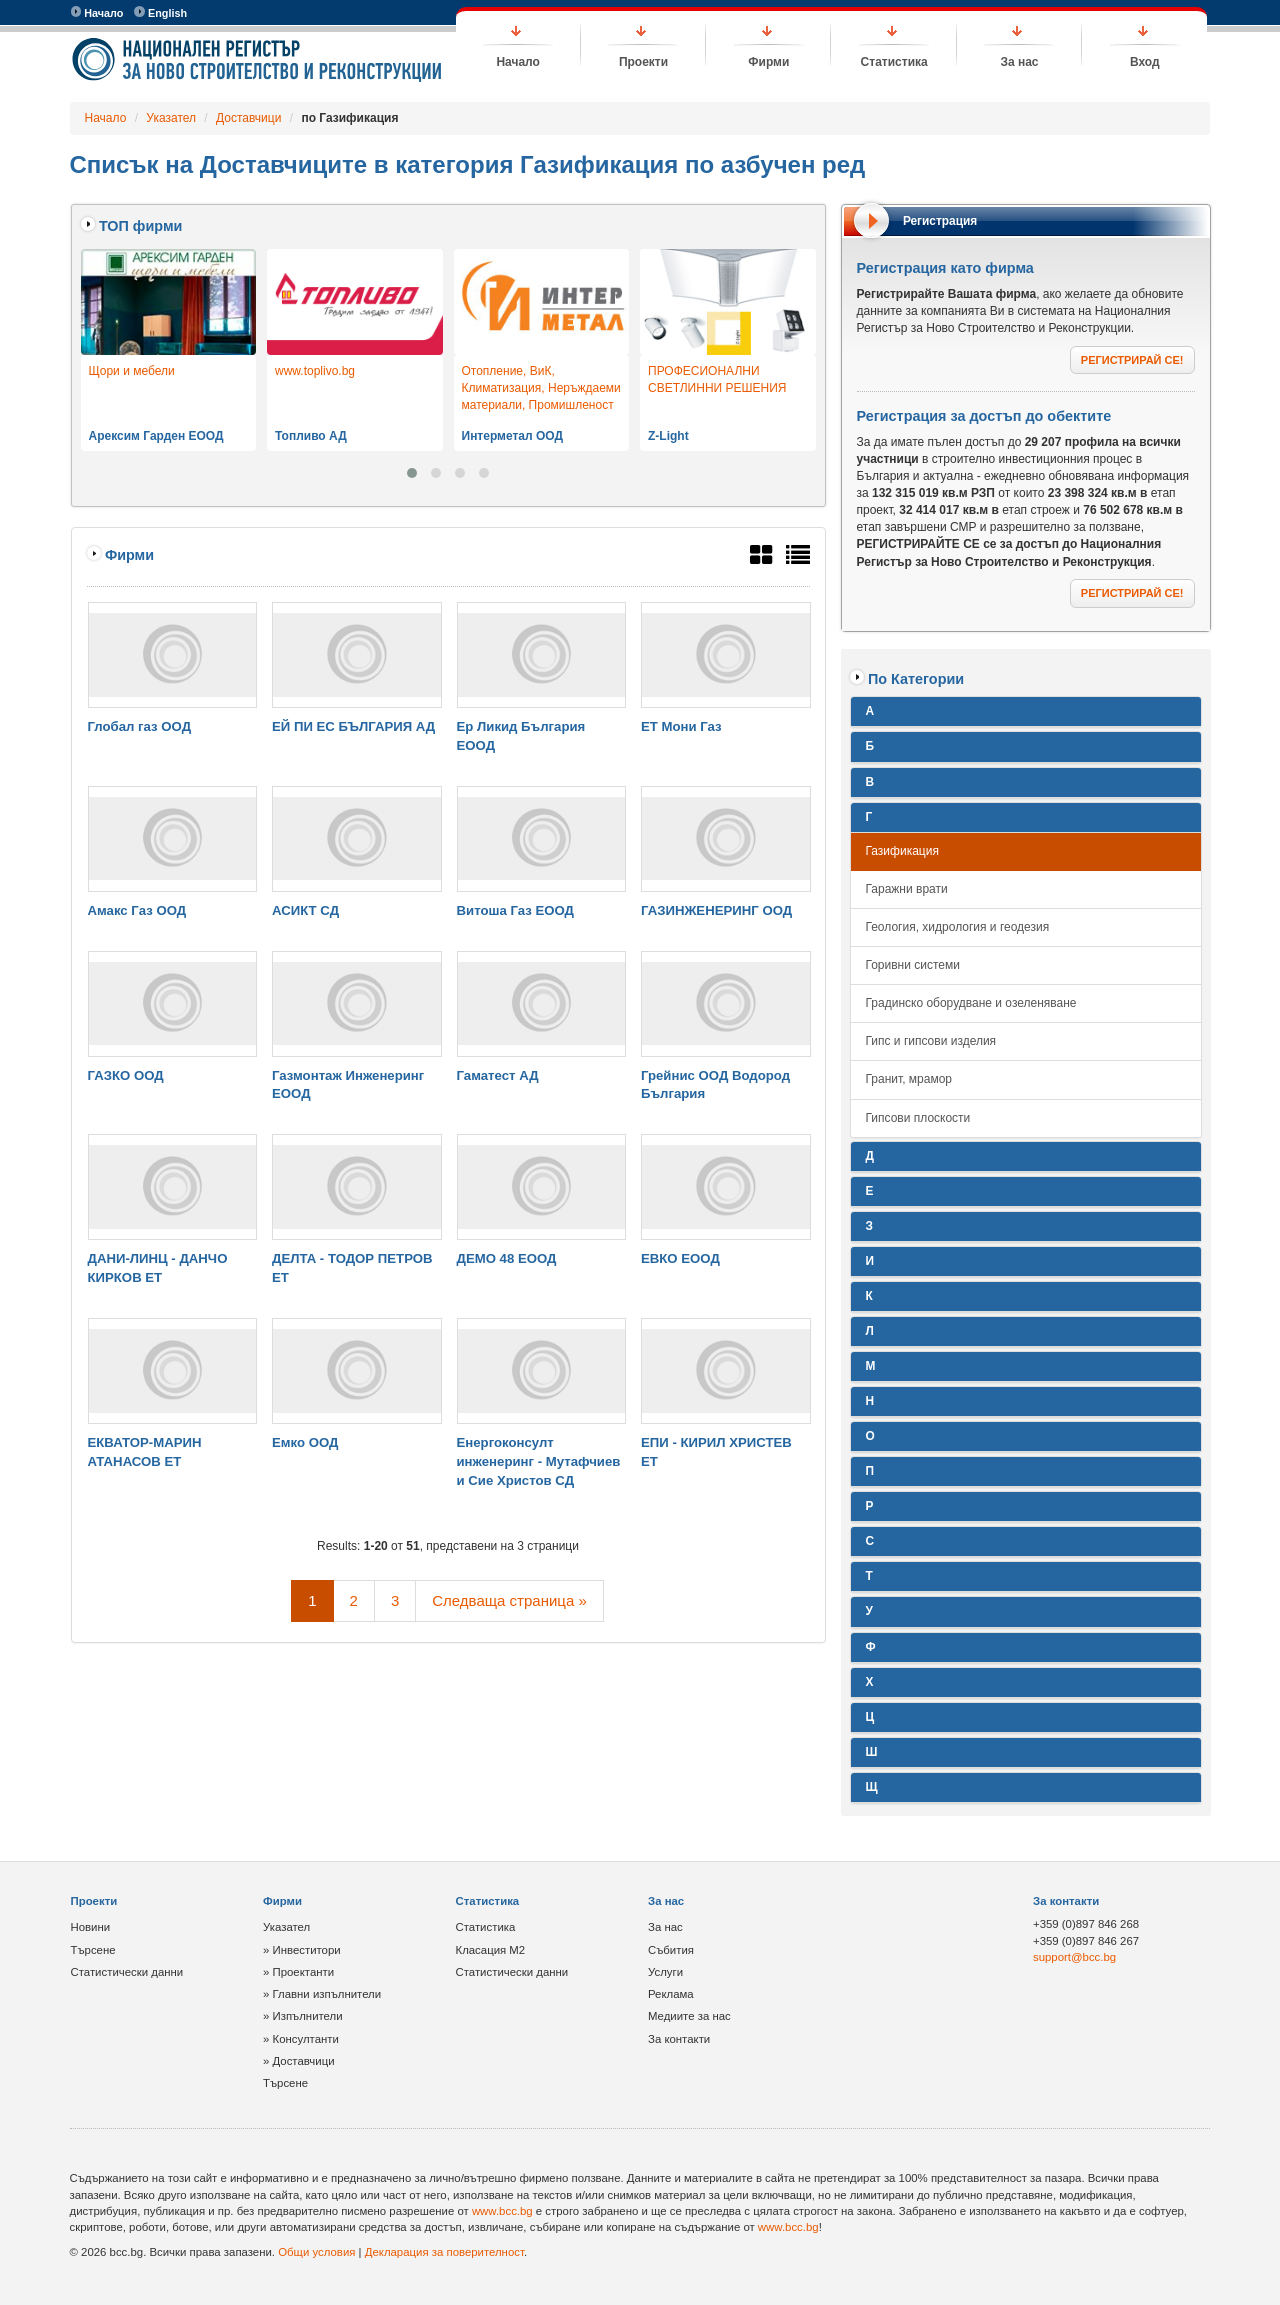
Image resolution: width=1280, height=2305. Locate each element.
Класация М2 (491, 1950)
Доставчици (248, 118)
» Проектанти (298, 1972)
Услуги (665, 1972)
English (160, 12)
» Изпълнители (303, 2016)
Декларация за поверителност (444, 2252)
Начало (97, 12)
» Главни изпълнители (322, 1994)
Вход (1145, 62)
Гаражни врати (907, 889)
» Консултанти (301, 2039)
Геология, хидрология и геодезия (958, 927)
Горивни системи (913, 965)
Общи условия (316, 2252)
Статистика (894, 62)
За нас (1019, 62)
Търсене (93, 1950)
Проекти (643, 62)
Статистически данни (127, 1972)
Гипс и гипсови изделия (931, 1041)
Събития (671, 1950)
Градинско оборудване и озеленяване (971, 1003)
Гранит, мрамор (909, 1079)
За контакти (679, 2039)
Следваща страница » (509, 1600)
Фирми (768, 62)
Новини (91, 1927)
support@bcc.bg (1074, 1957)
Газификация (902, 851)
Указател (171, 118)
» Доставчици (299, 2061)
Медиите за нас (689, 2016)
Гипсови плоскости (918, 1118)
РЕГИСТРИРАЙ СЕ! (1132, 360)
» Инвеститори (302, 1950)
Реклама (671, 1994)
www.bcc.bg (502, 2211)
